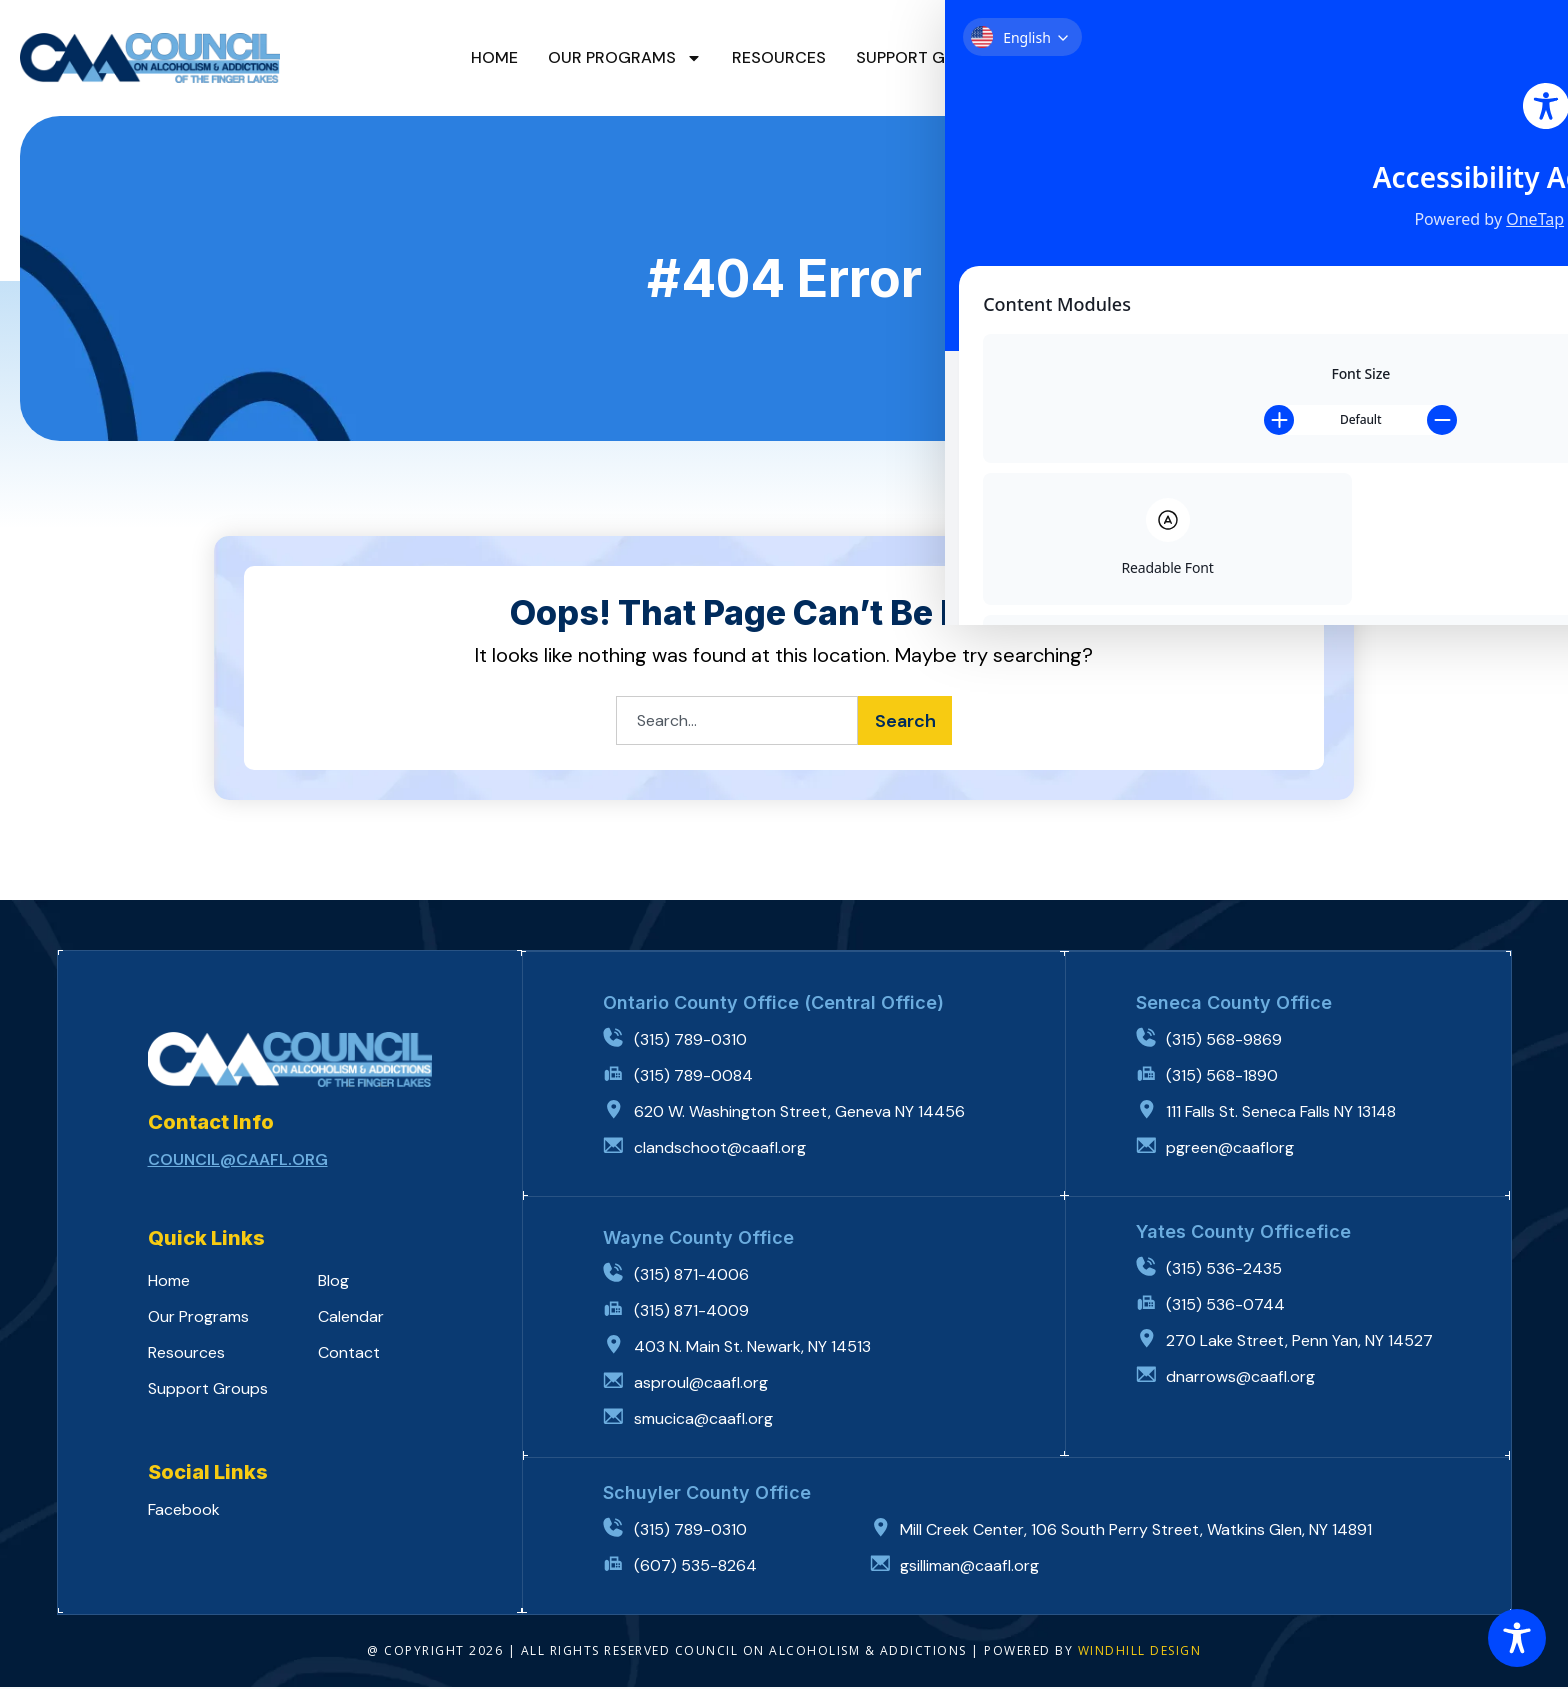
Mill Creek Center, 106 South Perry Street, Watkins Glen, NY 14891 (1140, 1531)
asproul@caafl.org (704, 1384)
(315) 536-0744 (1229, 1306)
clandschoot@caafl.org (723, 1149)
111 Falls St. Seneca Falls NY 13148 (1285, 1113)
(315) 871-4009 (694, 1312)
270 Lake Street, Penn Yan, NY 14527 (1303, 1342)
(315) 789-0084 (696, 1077)
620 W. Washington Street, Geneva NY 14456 (802, 1113)
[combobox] (733, 722)
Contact (1251, 57)
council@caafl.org (238, 1161)
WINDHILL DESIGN (1140, 1652)
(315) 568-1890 (1226, 1077)
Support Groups (927, 57)
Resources (779, 57)
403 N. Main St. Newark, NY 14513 (755, 1348)
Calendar (1142, 57)
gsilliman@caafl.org (973, 1567)
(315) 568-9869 (1228, 1041)
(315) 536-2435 (1228, 1270)
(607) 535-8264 (698, 1567)
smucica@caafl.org (704, 1420)
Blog (1049, 57)
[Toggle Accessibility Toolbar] (1517, 1638)
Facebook (184, 1511)
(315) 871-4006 (694, 1276)
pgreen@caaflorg (1234, 1149)
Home (494, 57)
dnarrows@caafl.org (1244, 1378)
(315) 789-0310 (693, 1041)
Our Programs (625, 58)
